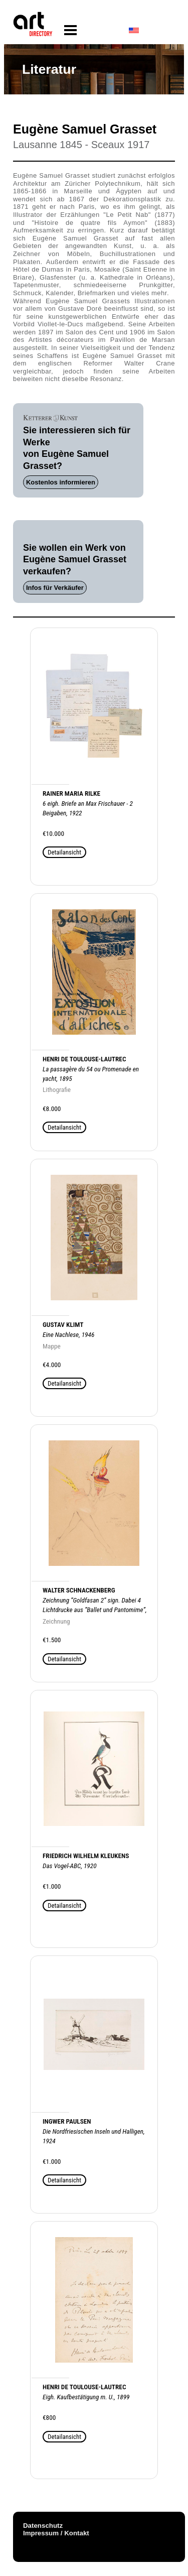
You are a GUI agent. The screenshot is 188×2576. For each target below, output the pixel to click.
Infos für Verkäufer (55, 587)
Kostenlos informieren (60, 482)
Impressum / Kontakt (56, 2533)
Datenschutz (43, 2525)
